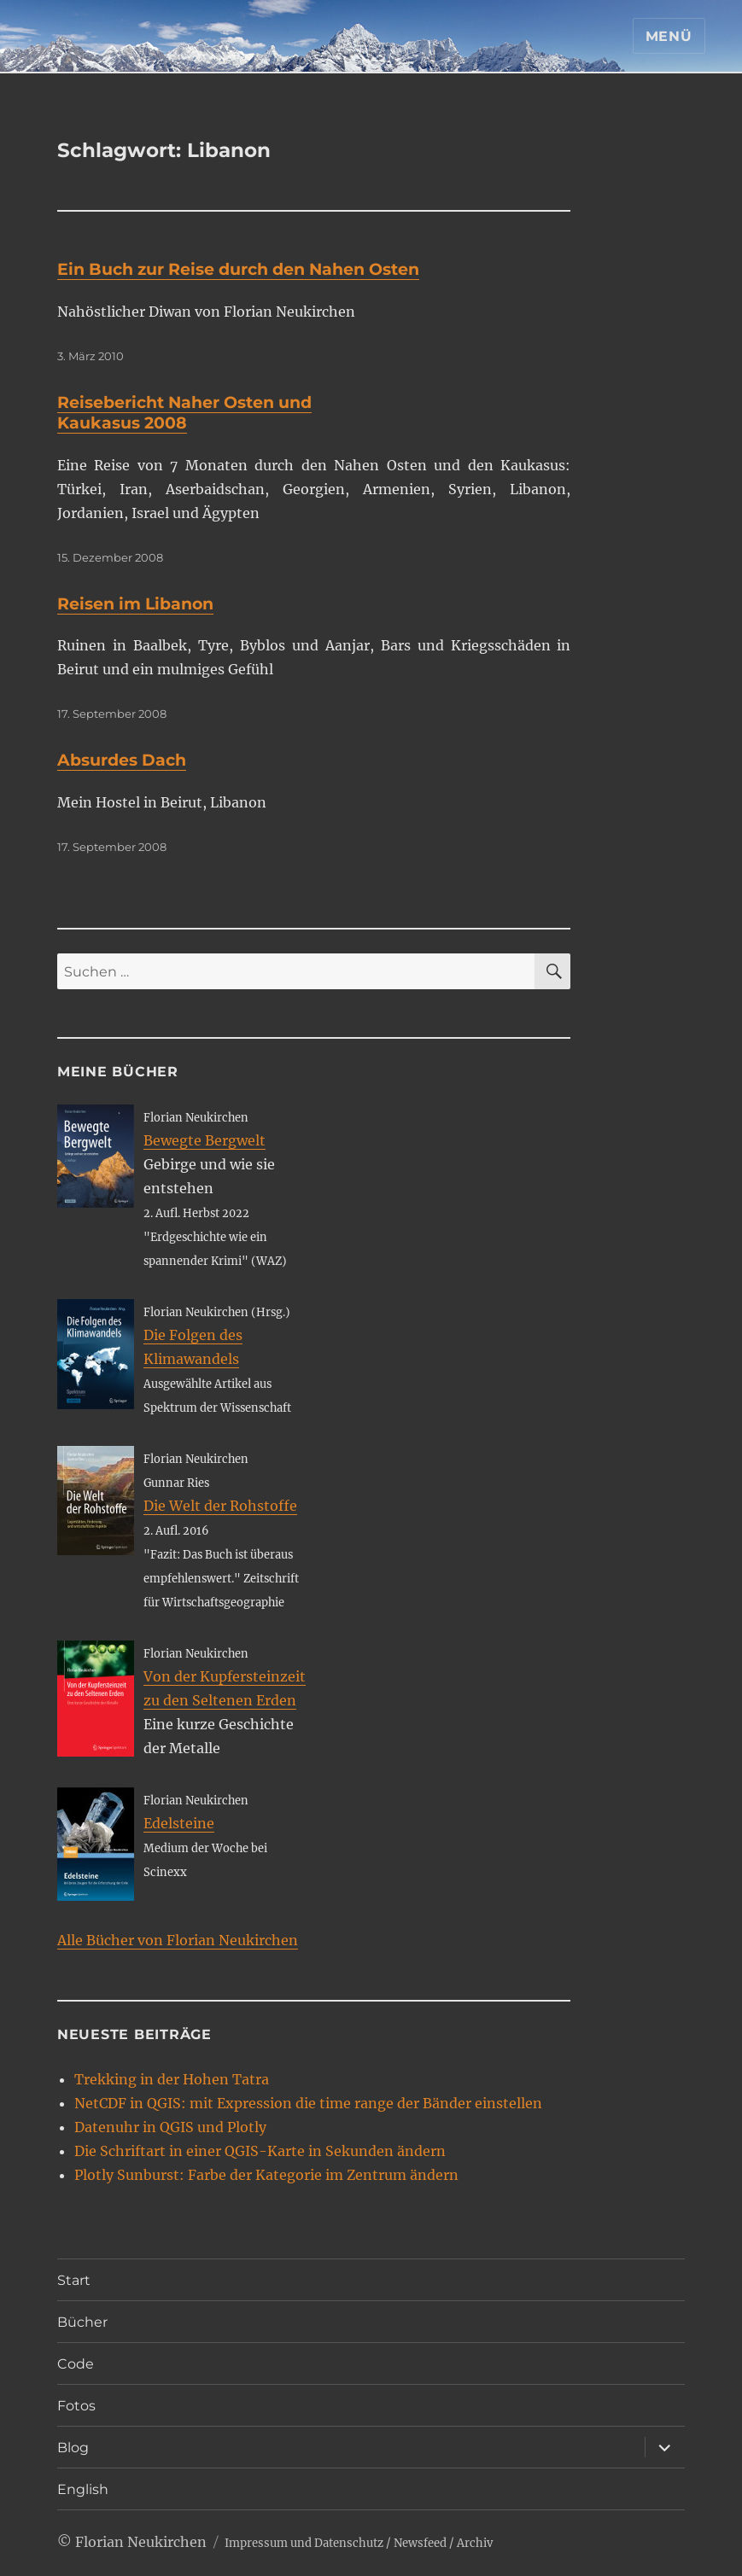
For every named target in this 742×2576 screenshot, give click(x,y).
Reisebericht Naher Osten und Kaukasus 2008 (184, 413)
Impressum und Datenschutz (304, 2543)
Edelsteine (178, 1823)
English (82, 2489)
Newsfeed (420, 2543)
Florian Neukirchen (141, 2541)
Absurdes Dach (121, 760)
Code (75, 2364)
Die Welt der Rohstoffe (220, 1505)
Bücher (82, 2322)
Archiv (475, 2543)
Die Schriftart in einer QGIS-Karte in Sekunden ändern (260, 2150)
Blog (73, 2447)
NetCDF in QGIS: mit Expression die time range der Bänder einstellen (308, 2103)
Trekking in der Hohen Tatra (171, 2079)
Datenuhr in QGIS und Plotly (170, 2127)
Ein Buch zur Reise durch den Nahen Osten (238, 269)
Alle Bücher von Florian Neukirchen (177, 1940)
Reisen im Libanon (135, 604)
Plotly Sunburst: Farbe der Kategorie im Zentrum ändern (266, 2174)
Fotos (76, 2406)
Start (74, 2280)
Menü (669, 36)
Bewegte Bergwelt (204, 1140)
